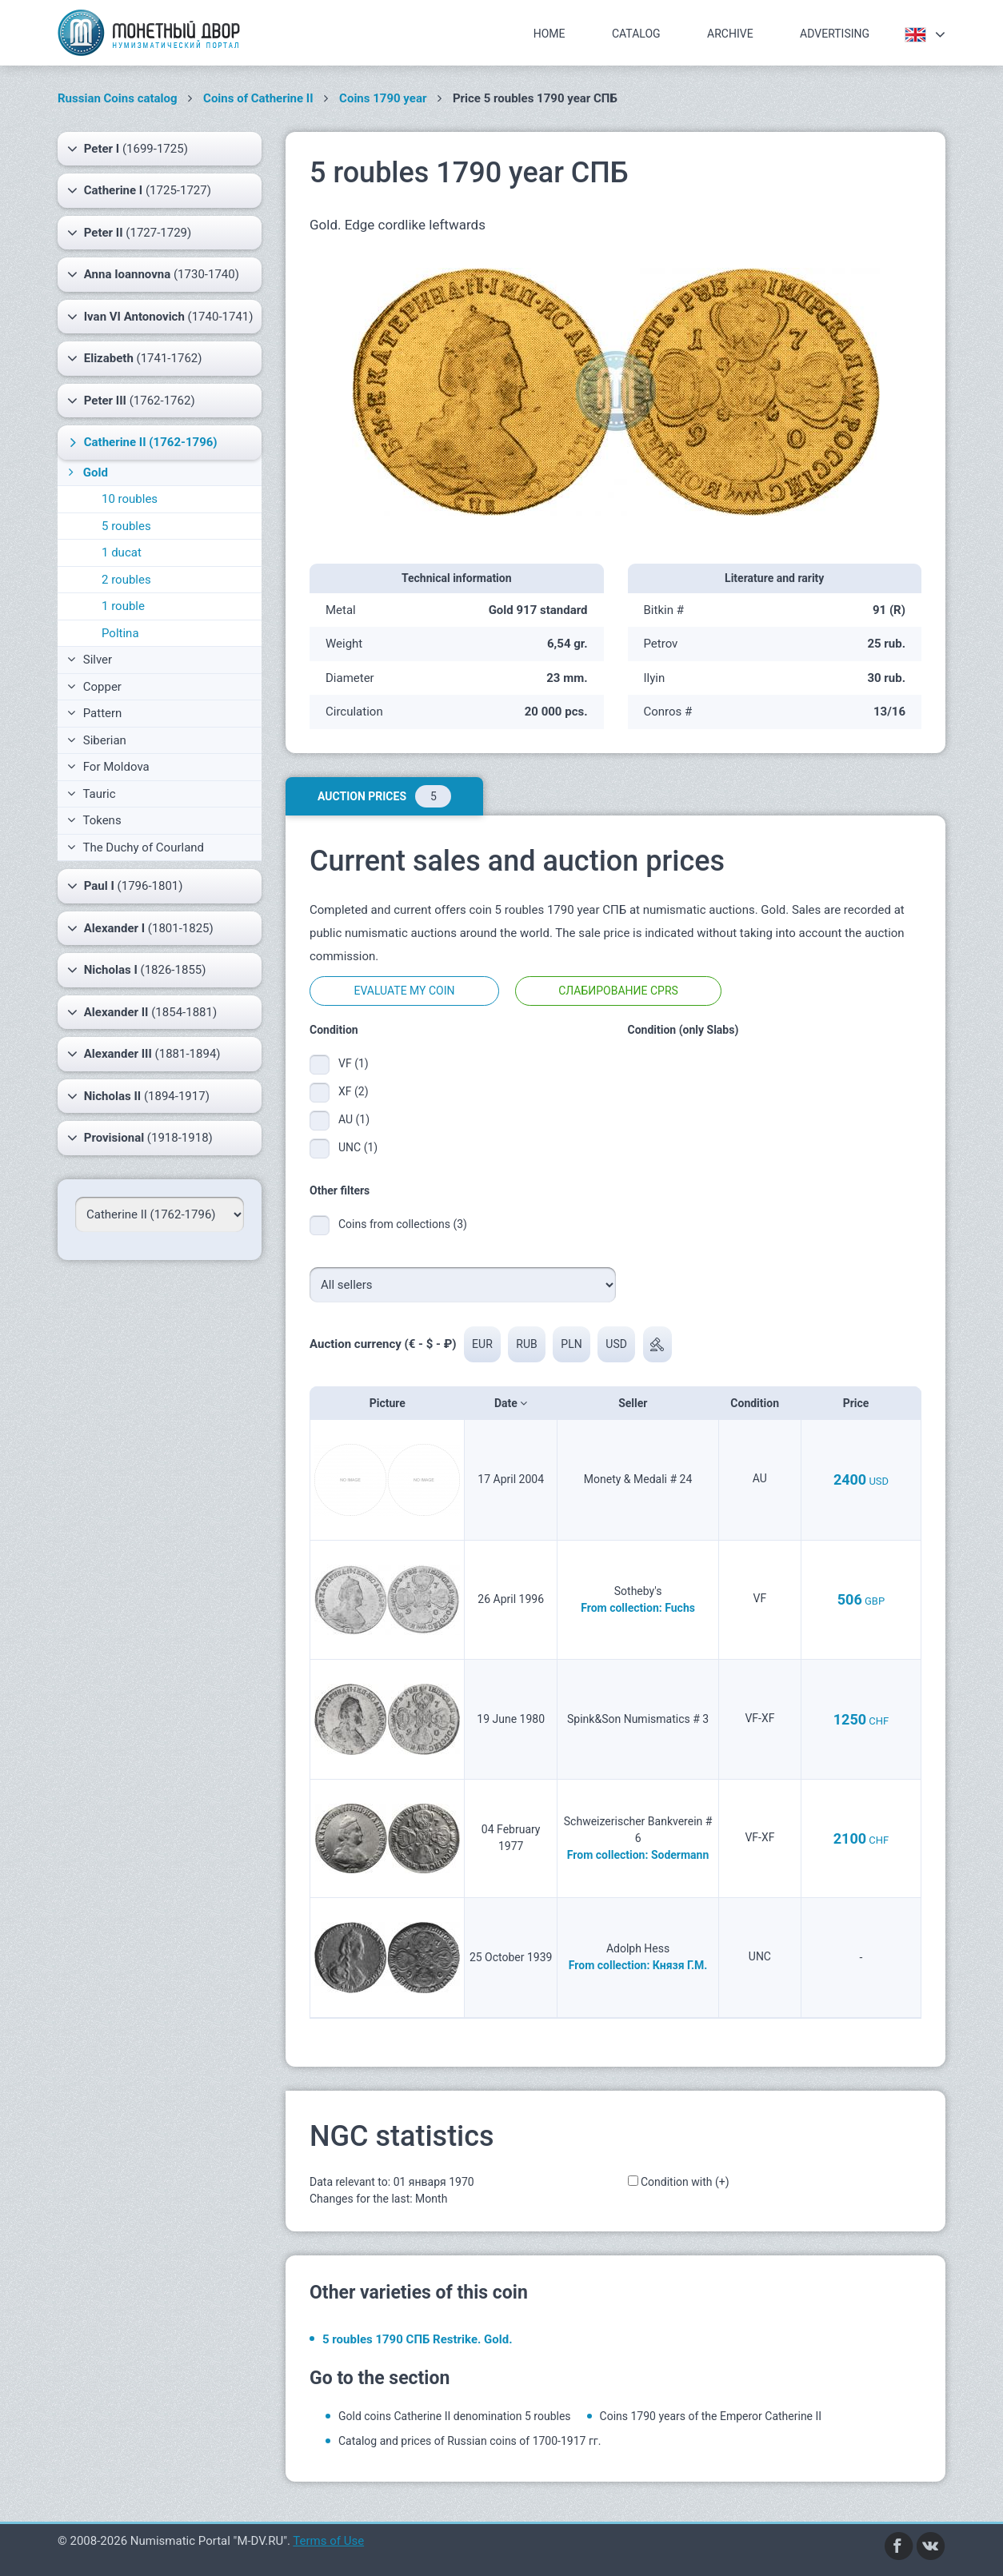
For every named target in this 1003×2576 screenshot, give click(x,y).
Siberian (96, 740)
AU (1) (354, 1119)
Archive (730, 33)
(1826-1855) (136, 970)
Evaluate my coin (404, 990)
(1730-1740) (153, 274)
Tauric (91, 794)
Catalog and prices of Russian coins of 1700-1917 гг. (469, 2440)
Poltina (120, 633)
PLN (571, 1344)
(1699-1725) (127, 149)
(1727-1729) (129, 233)
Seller (637, 1403)
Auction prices (384, 796)
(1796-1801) (125, 886)
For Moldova (108, 767)
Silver (89, 659)
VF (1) (353, 1063)
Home (549, 33)
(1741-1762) (134, 358)
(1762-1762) (131, 401)
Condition (759, 1403)
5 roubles (126, 526)
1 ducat (122, 552)
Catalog (636, 33)
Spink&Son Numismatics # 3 (638, 1719)
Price (861, 1403)
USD (617, 1344)
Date (510, 1403)
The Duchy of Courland (135, 847)
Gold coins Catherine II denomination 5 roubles (454, 2416)
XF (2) (353, 1091)
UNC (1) (358, 1147)
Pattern (94, 713)
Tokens (94, 820)
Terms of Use (328, 2541)
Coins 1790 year (382, 98)
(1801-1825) (140, 928)
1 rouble (123, 606)
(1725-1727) (139, 190)
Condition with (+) (685, 2181)
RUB (527, 1344)
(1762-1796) (141, 442)
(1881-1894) (144, 1054)
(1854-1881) (142, 1012)
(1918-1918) (140, 1138)
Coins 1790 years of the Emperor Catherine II (711, 2416)
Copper (94, 687)
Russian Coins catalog (118, 98)
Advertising (834, 33)
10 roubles (130, 499)
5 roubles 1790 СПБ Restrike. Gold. (417, 2339)
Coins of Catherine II (258, 98)
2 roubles (126, 579)
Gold (86, 472)
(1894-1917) (138, 1096)
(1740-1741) (160, 317)
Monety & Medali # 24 (638, 1479)
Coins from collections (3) (402, 1224)
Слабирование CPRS (618, 990)
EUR (482, 1344)
